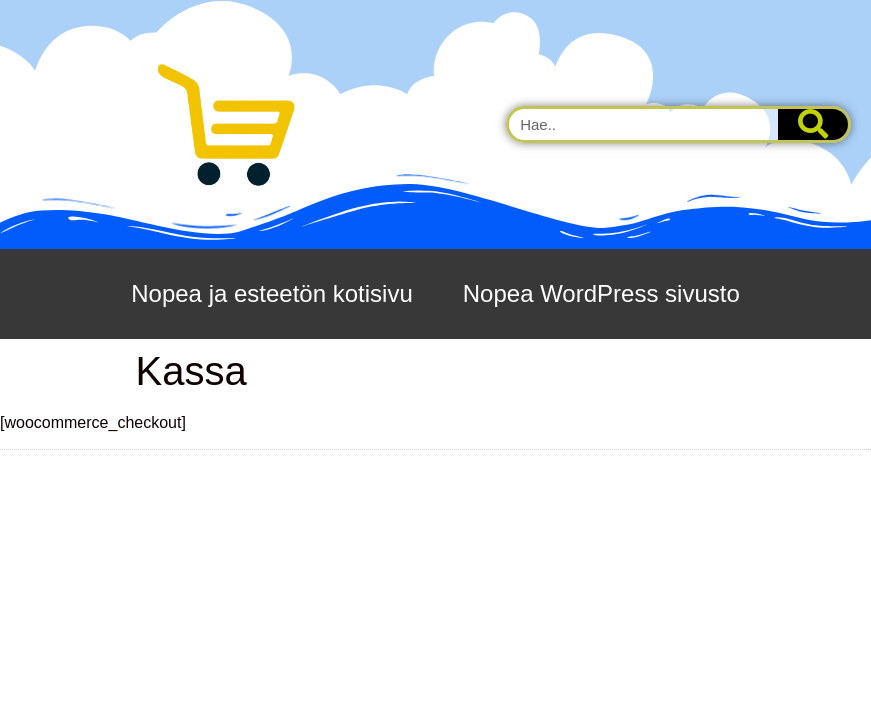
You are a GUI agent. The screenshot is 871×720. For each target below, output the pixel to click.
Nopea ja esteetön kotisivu (272, 293)
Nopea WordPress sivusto (601, 293)
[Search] (813, 124)
